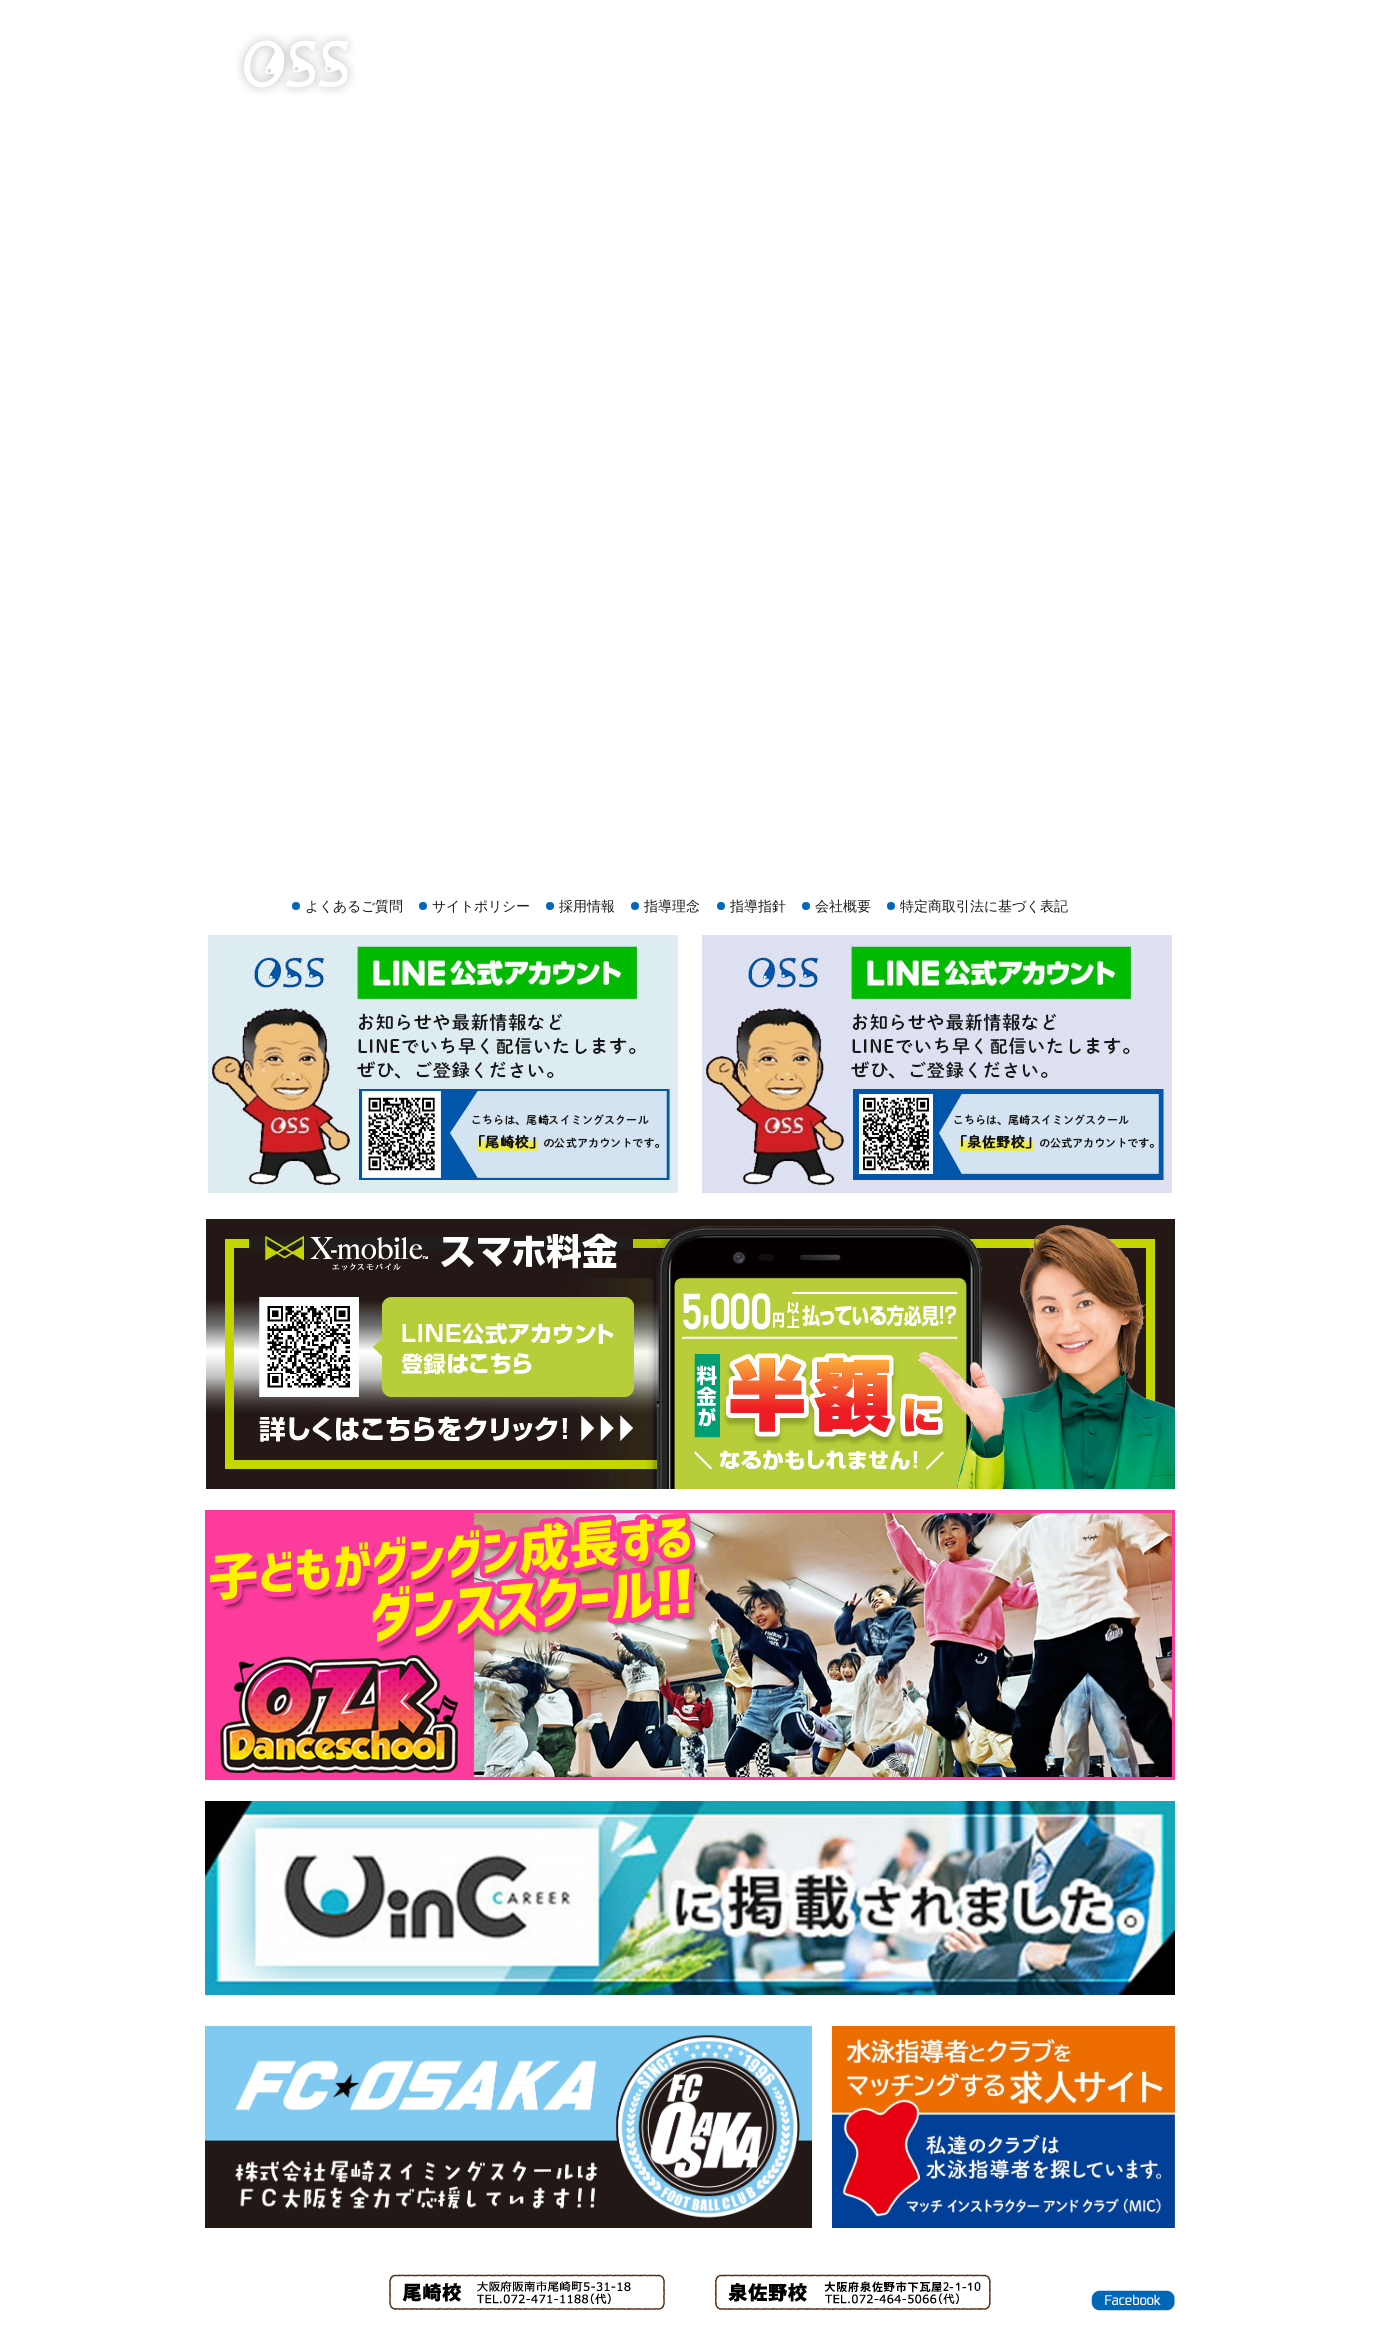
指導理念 (672, 906)
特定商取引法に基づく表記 (984, 906)
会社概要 (843, 906)
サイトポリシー (481, 906)
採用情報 (587, 906)
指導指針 (758, 906)
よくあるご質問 (354, 906)
